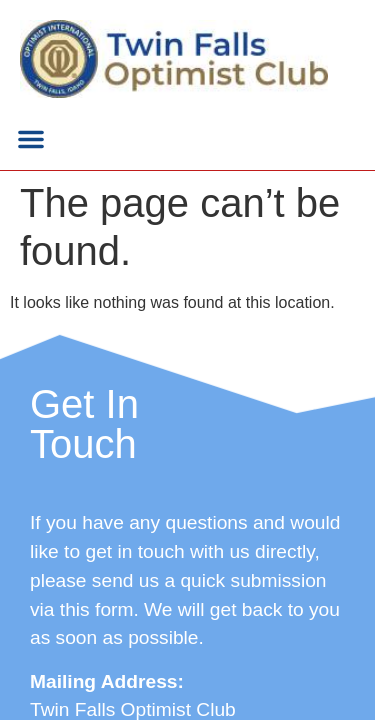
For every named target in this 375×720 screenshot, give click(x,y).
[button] (31, 139)
